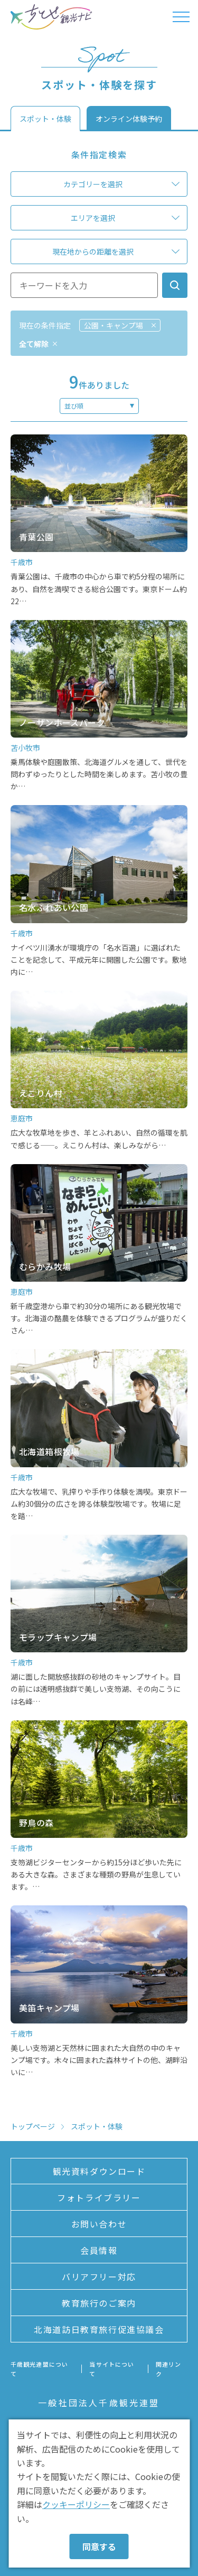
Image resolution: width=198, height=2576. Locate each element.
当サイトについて (111, 2369)
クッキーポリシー (76, 2504)
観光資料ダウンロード (99, 2171)
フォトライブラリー (98, 2197)
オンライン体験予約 (129, 118)
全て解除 (34, 343)
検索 (174, 285)
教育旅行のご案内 (99, 2303)
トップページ (33, 2126)
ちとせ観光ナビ (51, 17)
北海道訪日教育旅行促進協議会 (99, 2329)
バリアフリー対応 (99, 2276)
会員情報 (98, 2250)
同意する (99, 2546)
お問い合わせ (99, 2223)
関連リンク (168, 2369)
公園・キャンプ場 (113, 325)
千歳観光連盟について (39, 2369)
